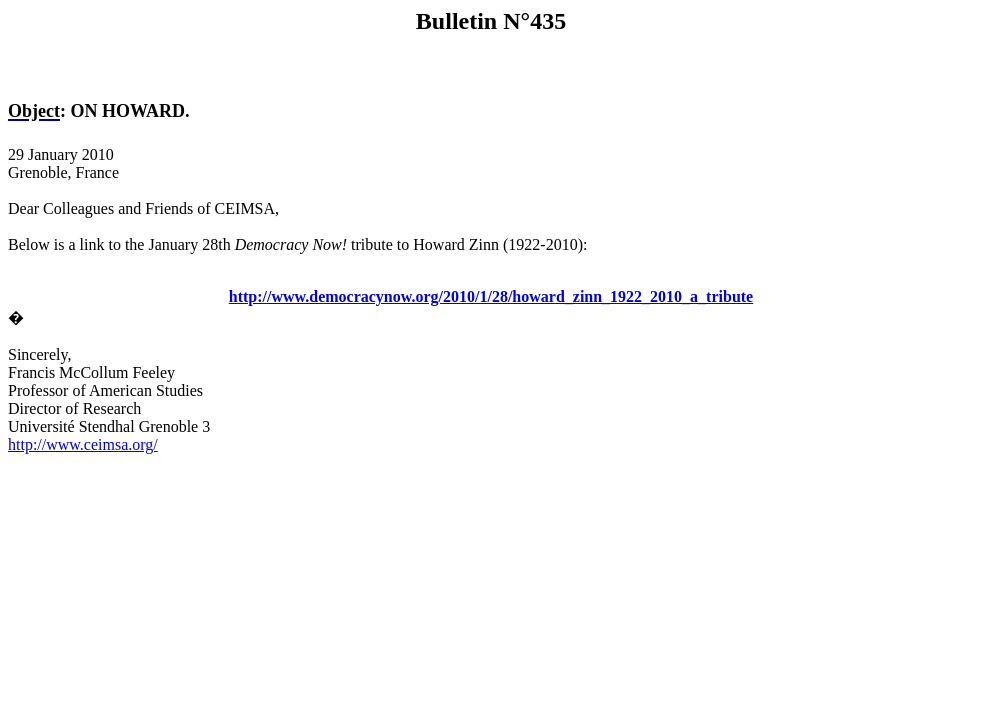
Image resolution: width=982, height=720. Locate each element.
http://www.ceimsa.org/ (83, 444)
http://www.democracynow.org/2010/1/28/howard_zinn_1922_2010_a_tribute (491, 296)
